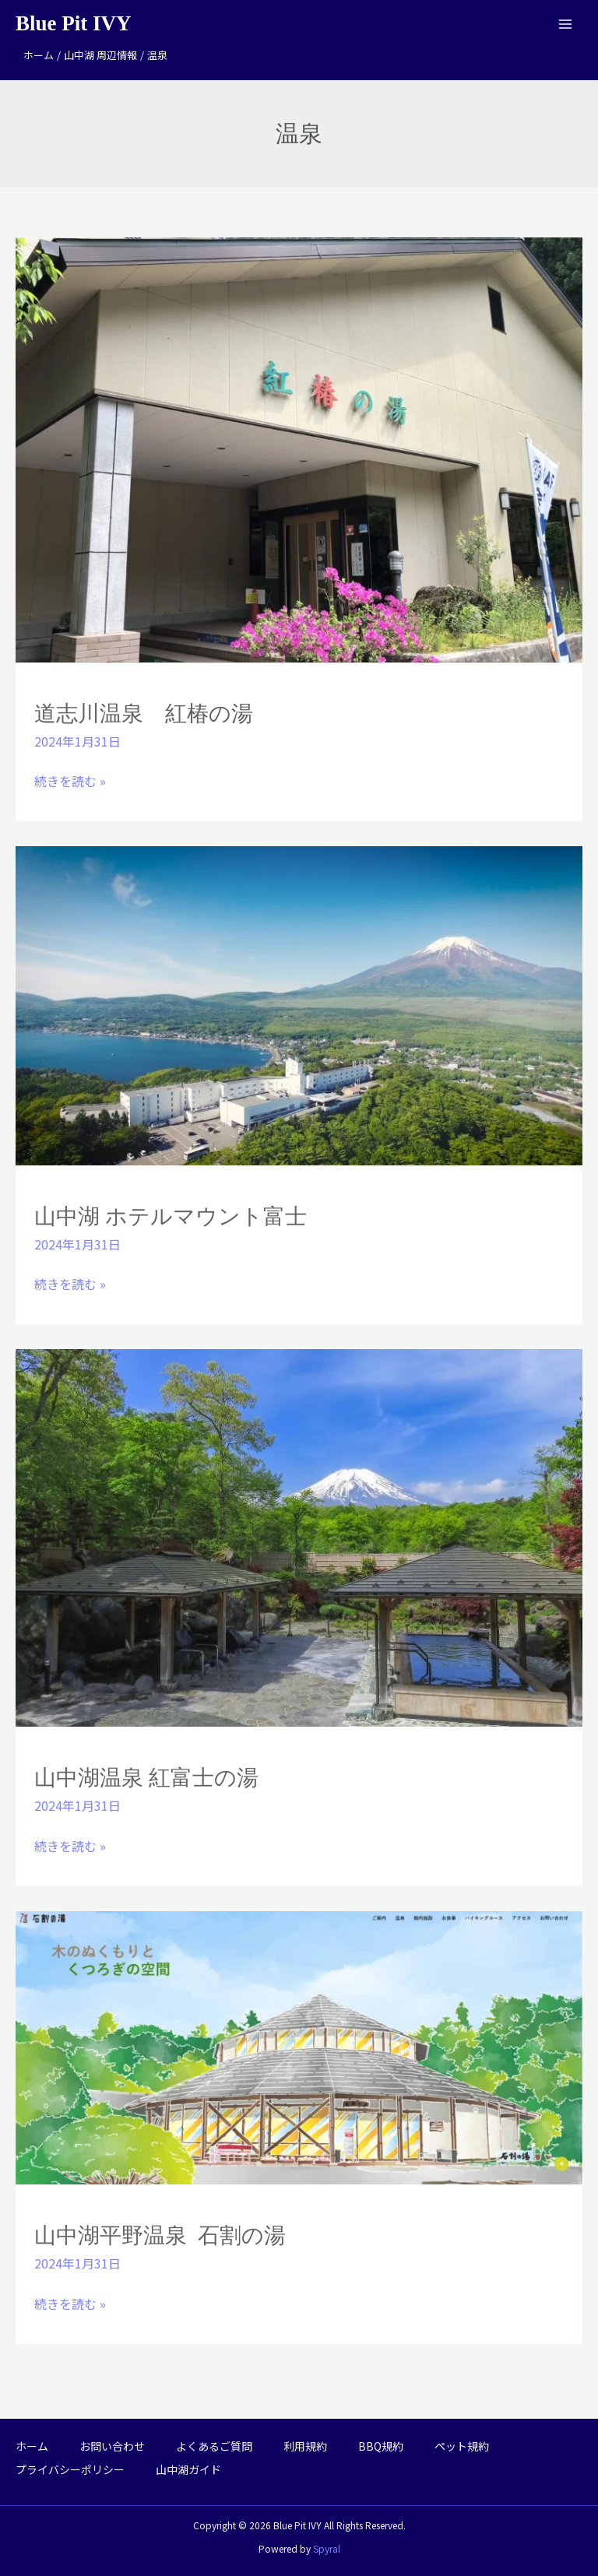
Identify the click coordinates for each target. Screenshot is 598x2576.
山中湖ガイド (188, 2469)
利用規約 (305, 2446)
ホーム (32, 2446)
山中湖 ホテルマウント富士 (170, 1216)
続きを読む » (70, 779)
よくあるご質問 (214, 2446)
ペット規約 (461, 2446)
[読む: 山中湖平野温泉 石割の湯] (299, 2046)
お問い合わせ (112, 2446)
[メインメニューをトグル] (565, 24)
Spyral (326, 2548)
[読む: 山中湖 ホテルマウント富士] (299, 1003)
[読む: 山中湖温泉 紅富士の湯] (299, 1536)
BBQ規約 (380, 2446)
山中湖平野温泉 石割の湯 (160, 2235)
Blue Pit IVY (74, 23)
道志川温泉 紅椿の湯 (143, 713)
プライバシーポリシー (70, 2469)
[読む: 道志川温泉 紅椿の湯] (299, 447)
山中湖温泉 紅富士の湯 (146, 1778)
